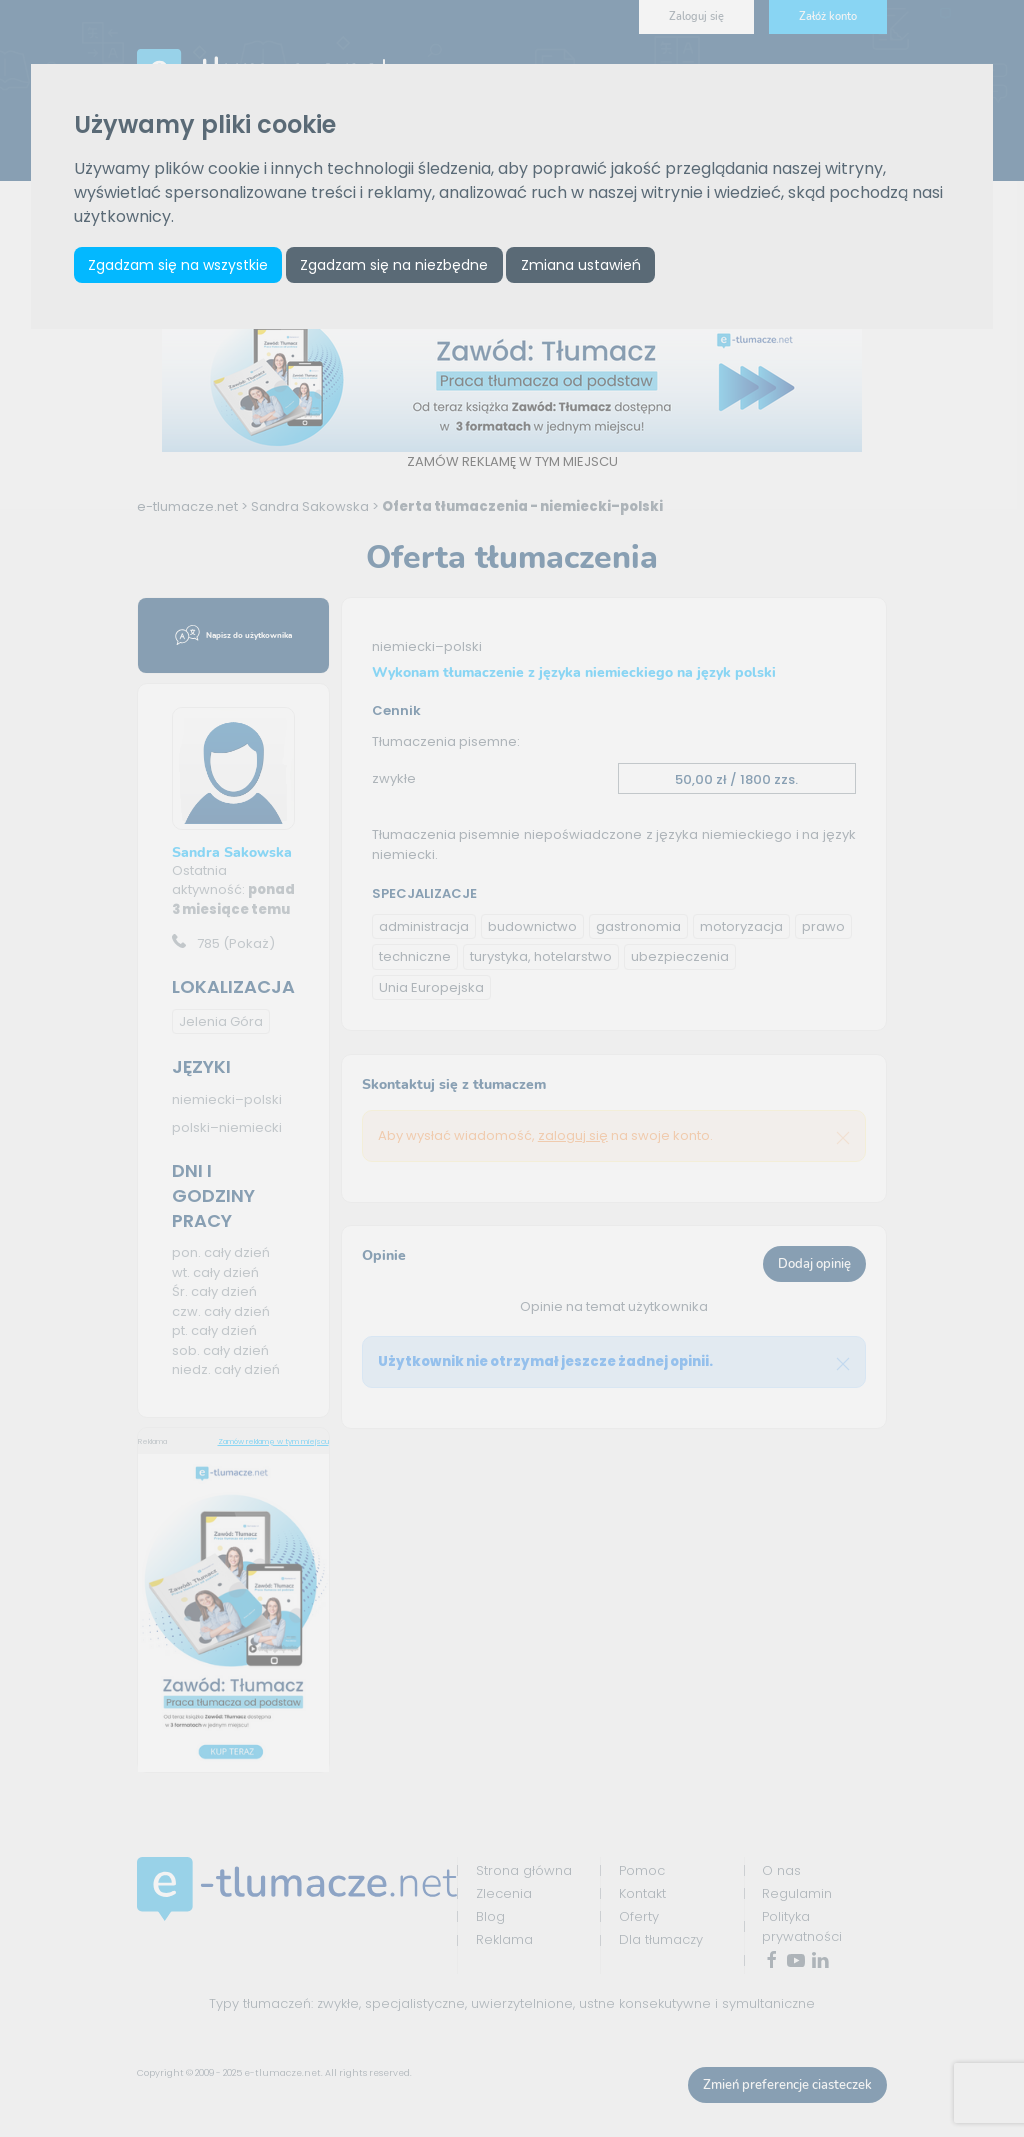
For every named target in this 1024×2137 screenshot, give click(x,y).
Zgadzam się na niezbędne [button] (394, 265)
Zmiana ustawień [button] (581, 265)
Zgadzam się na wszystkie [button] (178, 265)
